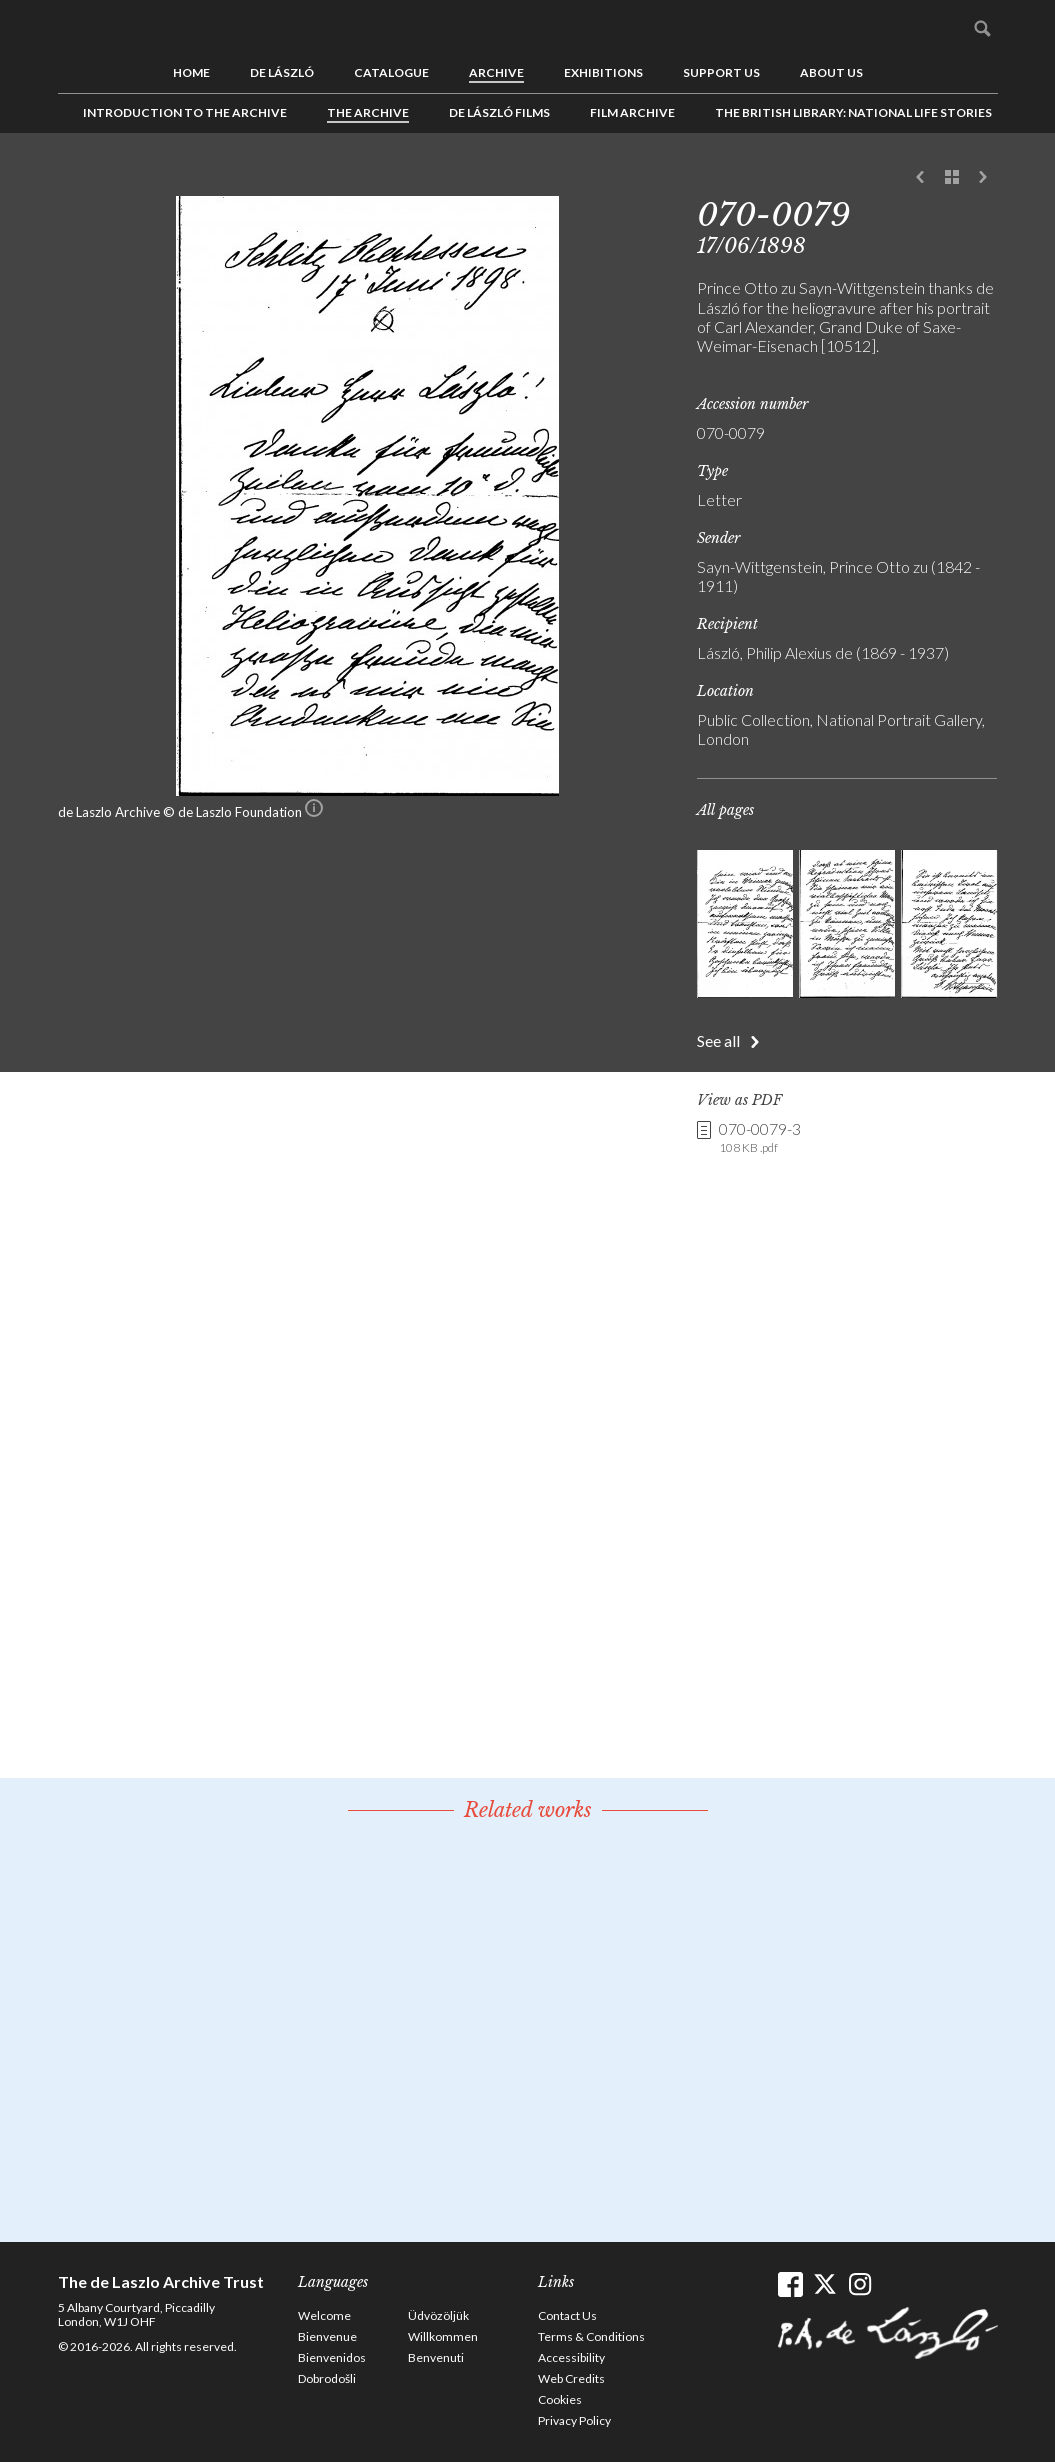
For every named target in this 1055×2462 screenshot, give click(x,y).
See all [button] (718, 1040)
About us (831, 72)
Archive (496, 72)
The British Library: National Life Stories (853, 112)
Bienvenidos (332, 2357)
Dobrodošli (327, 2378)
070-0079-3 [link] (760, 1138)
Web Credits (571, 2378)
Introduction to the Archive (185, 112)
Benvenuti (436, 2357)
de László (282, 72)
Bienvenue (327, 2336)
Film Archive (632, 112)
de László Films (499, 112)
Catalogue (391, 72)
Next (983, 178)
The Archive (368, 112)
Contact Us (567, 2315)
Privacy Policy (574, 2420)
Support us (721, 72)
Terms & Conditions (591, 2336)
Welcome (324, 2315)
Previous (921, 178)
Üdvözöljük (438, 2315)
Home (191, 72)
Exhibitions (603, 72)
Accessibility (571, 2357)
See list (952, 178)
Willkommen (443, 2336)
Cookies (560, 2399)
